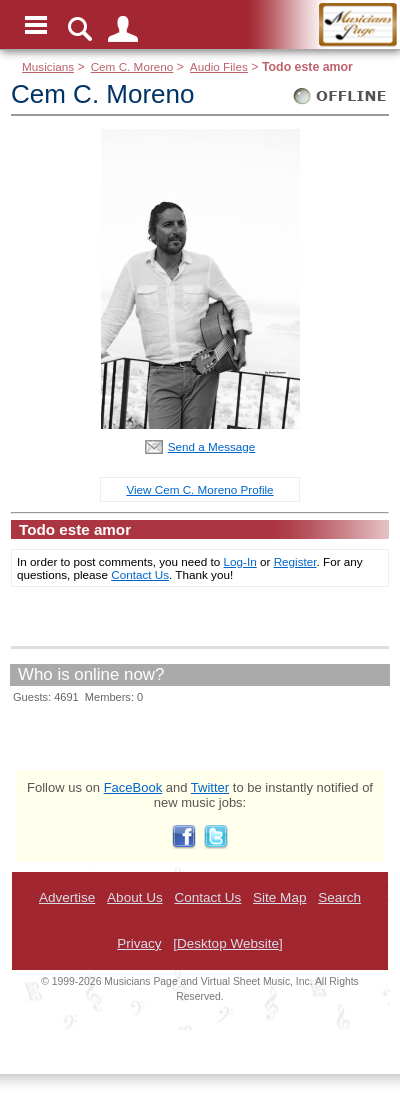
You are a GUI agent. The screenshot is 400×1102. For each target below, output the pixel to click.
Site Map (279, 897)
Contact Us (140, 574)
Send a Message (212, 446)
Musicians (48, 66)
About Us (135, 897)
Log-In (240, 561)
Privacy (139, 943)
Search (339, 897)
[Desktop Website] (227, 943)
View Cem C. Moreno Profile (199, 489)
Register (295, 561)
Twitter (210, 787)
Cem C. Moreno (132, 66)
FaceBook (133, 787)
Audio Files (219, 66)
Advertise (67, 897)
